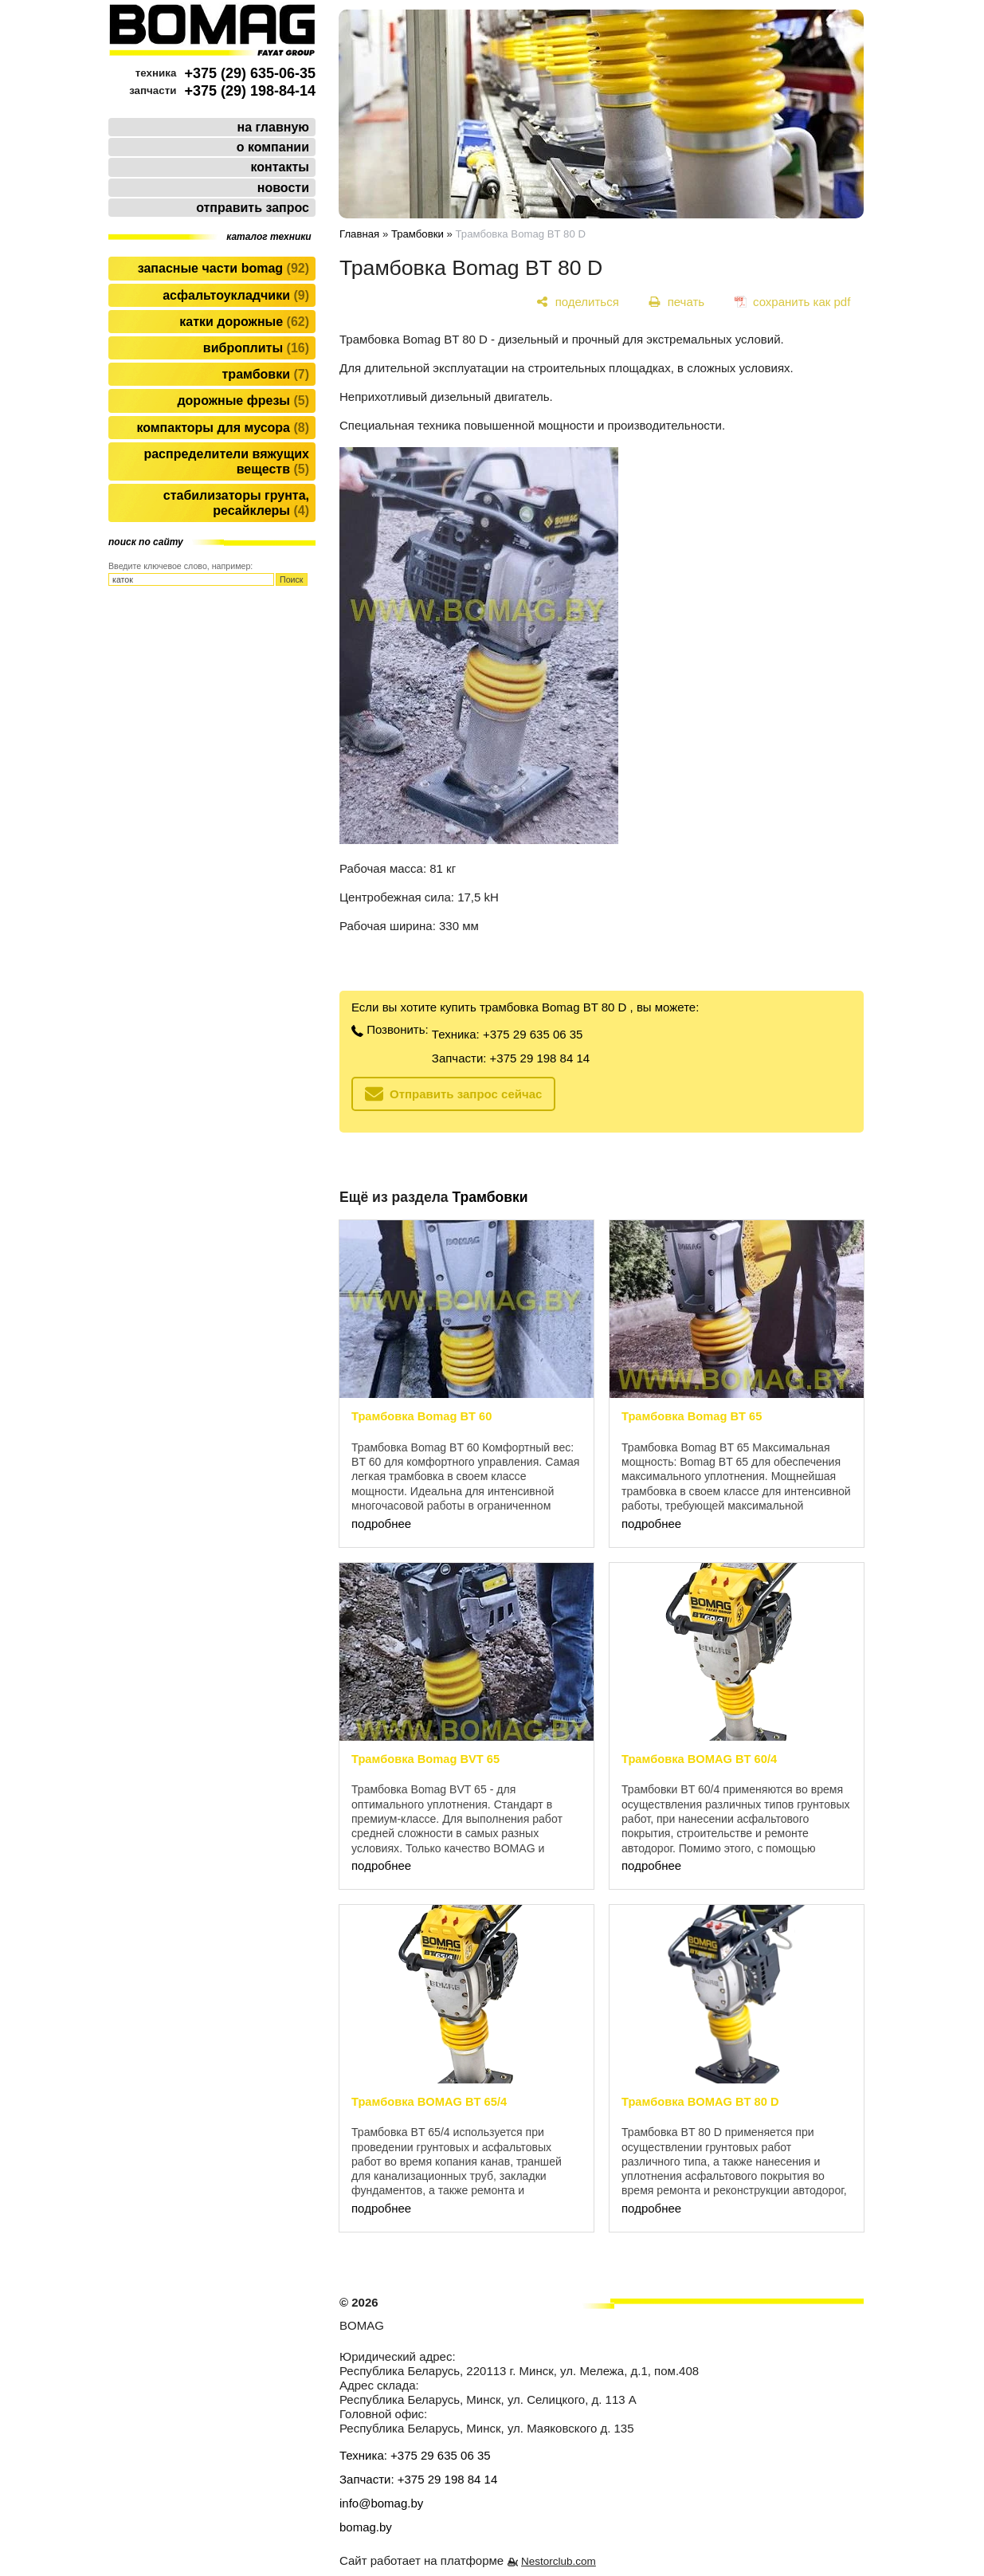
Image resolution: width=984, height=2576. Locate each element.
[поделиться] (578, 301)
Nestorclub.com (558, 2561)
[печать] (677, 301)
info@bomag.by (381, 2503)
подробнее (381, 1523)
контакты (280, 167)
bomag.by (365, 2527)
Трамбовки (265, 374)
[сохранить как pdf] (792, 301)
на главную (273, 127)
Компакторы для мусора (222, 427)
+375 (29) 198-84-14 (250, 91)
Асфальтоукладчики (236, 295)
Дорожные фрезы (243, 400)
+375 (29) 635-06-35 (250, 73)
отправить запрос (252, 207)
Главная (359, 234)
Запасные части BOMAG (223, 268)
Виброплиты (256, 348)
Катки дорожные (244, 321)
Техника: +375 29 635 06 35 (507, 1034)
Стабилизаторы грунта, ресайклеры (236, 503)
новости (283, 187)
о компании (273, 147)
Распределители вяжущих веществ (226, 461)
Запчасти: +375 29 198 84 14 (511, 1058)
